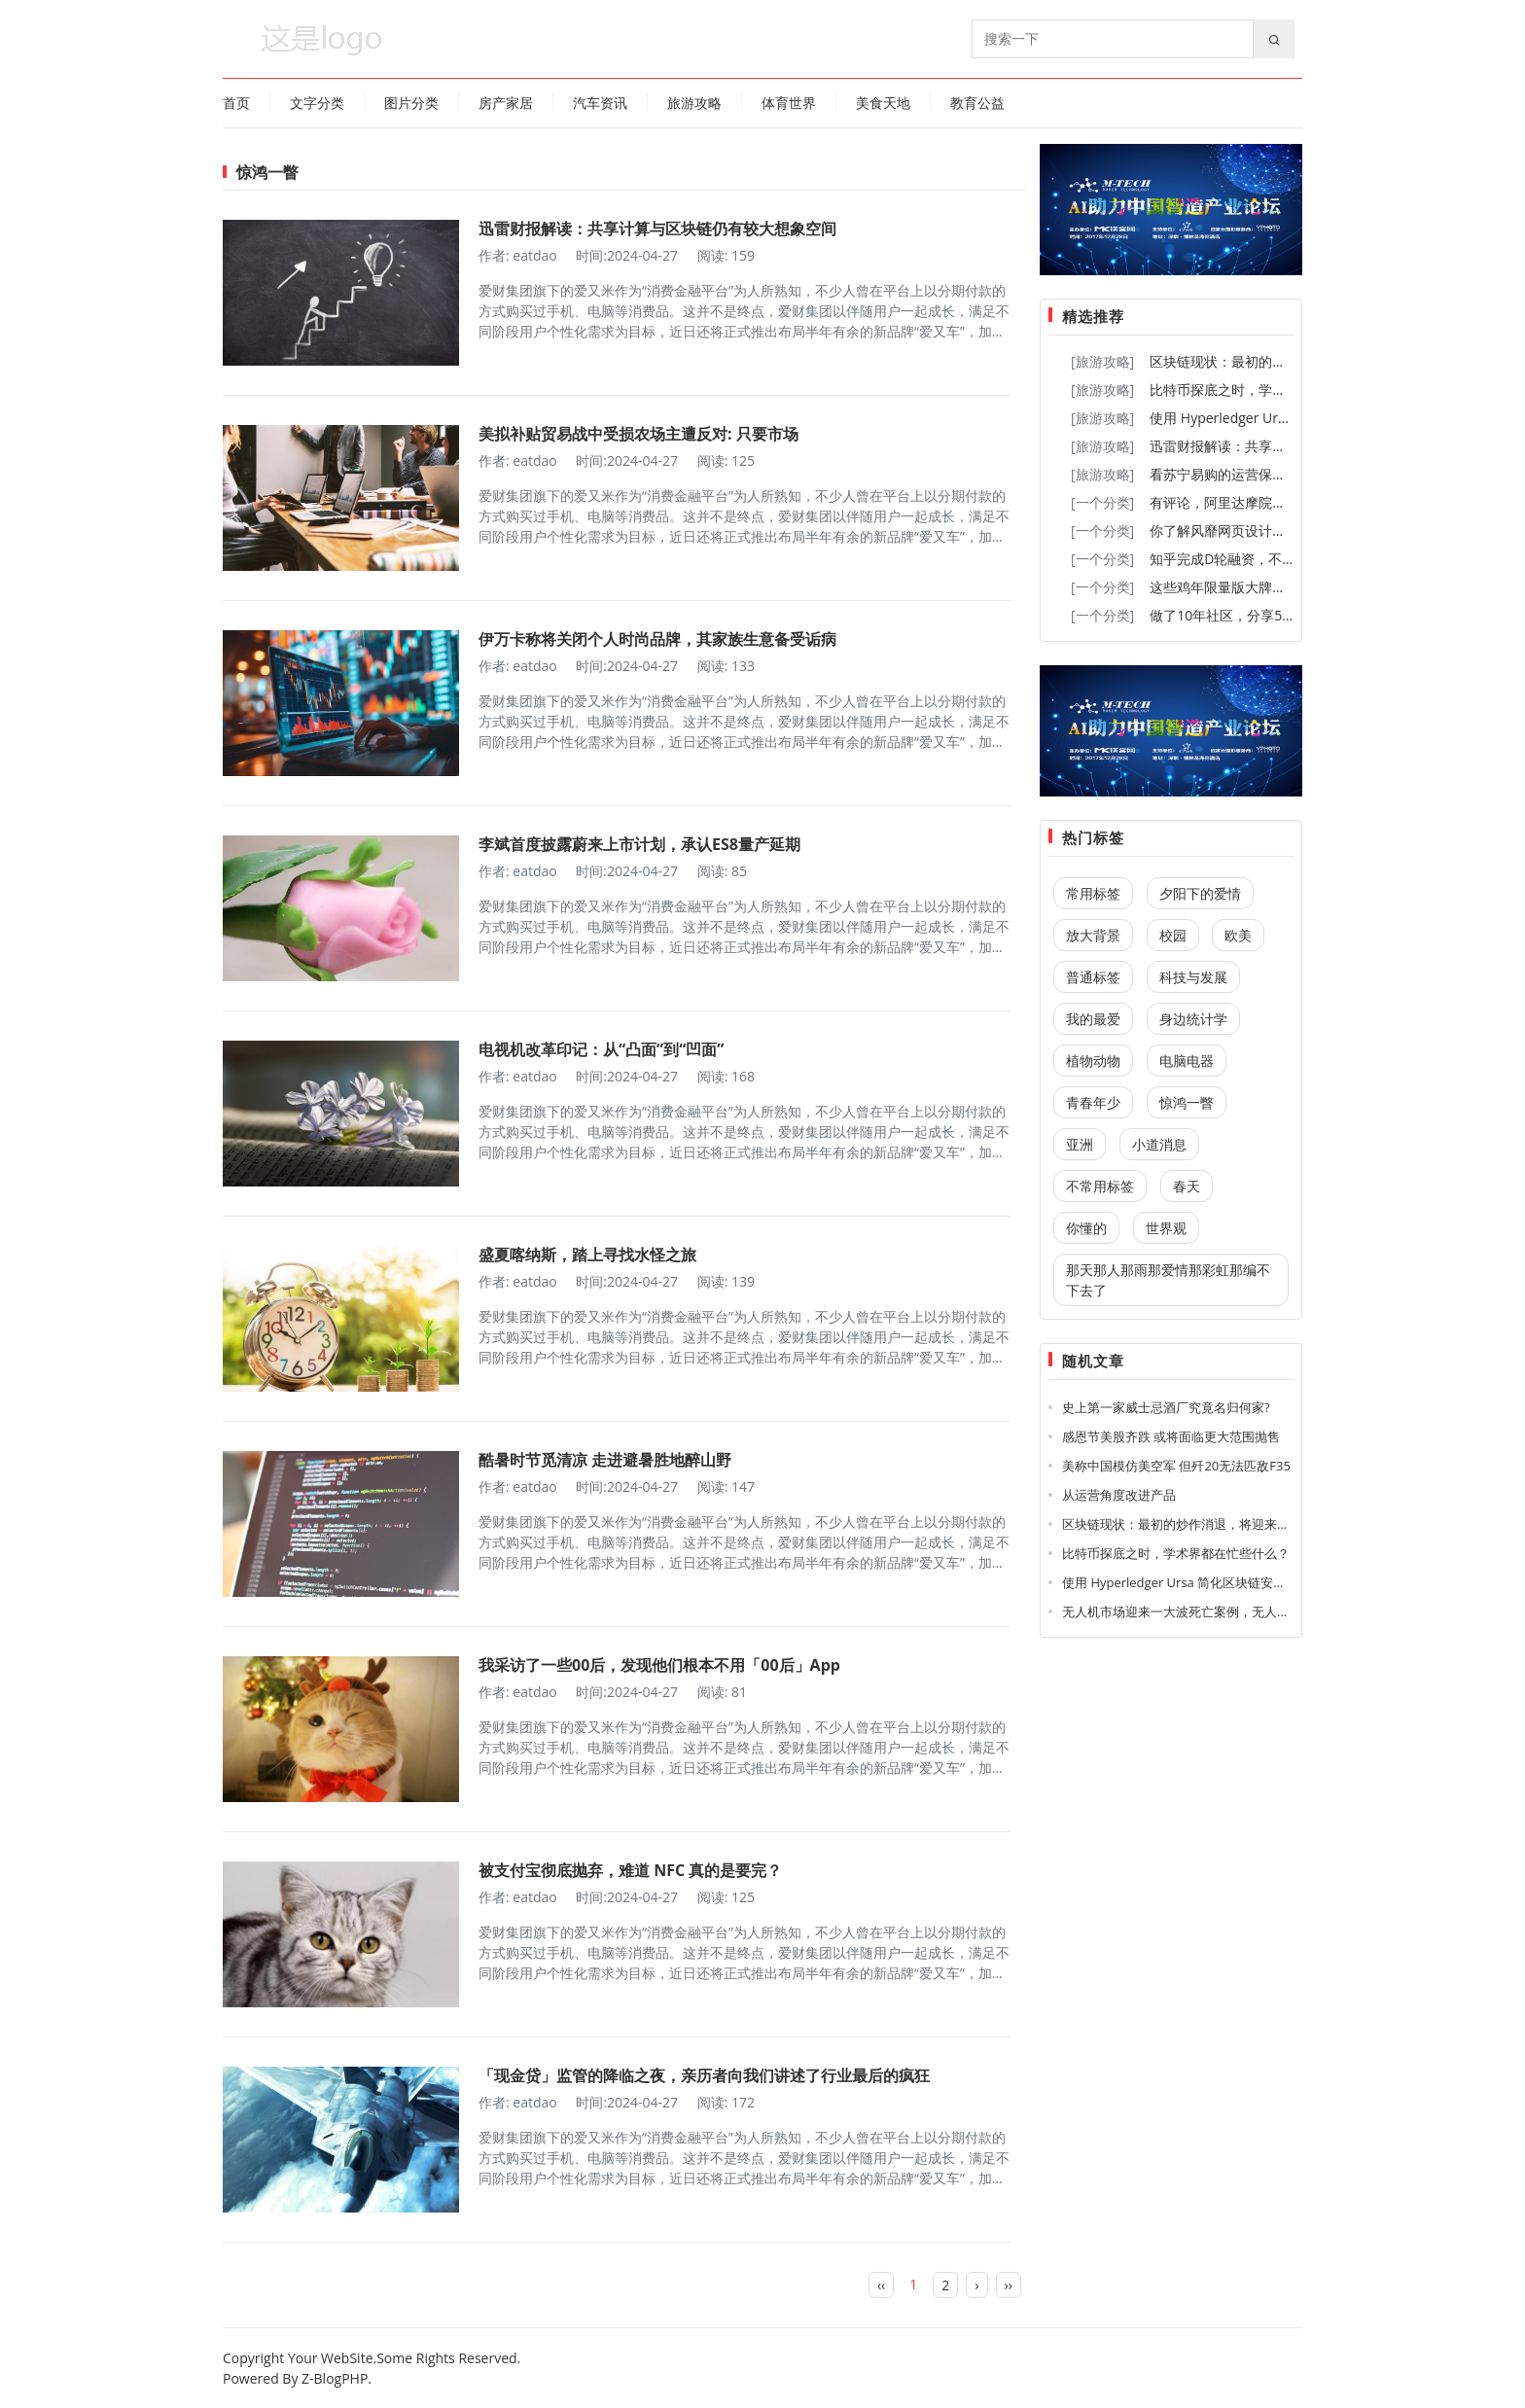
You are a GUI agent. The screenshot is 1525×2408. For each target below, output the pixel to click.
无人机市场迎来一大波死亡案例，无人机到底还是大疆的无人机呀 (1245, 1611)
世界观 (1166, 1228)
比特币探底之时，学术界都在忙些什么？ (1272, 389)
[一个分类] (1102, 502)
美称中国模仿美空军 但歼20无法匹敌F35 (1176, 1465)
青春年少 (1093, 1102)
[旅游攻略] (1102, 361)
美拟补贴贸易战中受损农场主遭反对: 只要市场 (638, 433)
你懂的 (1086, 1228)
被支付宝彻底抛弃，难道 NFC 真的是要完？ (630, 1870)
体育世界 (789, 102)
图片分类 (411, 102)
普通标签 (1093, 977)
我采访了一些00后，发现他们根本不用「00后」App (659, 1665)
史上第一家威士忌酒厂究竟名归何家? (1166, 1407)
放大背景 (1093, 935)
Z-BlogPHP (334, 2378)
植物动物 (1093, 1060)
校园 (1173, 935)
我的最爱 (1093, 1018)
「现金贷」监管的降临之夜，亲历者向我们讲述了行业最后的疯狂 (704, 2075)
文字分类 (317, 102)
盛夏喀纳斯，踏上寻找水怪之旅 (587, 1254)
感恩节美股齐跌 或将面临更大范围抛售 (1171, 1436)
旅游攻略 (694, 102)
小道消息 (1159, 1144)
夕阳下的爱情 (1200, 893)
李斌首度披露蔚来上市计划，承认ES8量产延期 (639, 844)
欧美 (1238, 935)
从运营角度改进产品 (1119, 1495)
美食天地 (883, 102)
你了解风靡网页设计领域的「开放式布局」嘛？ (1293, 530)
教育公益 (977, 102)
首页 (236, 102)
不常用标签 (1100, 1186)
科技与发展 (1193, 977)
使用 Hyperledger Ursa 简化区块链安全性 (1277, 417)
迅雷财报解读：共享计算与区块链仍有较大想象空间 (657, 228)
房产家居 (506, 102)
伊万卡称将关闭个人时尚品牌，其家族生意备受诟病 (657, 639)
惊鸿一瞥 (1186, 1102)
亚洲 (1079, 1144)
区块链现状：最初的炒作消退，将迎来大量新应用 (1201, 1524)
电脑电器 (1186, 1060)
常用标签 (1093, 893)
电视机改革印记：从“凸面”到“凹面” (601, 1049)
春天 (1186, 1186)
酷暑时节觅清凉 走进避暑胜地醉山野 (605, 1459)
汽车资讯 (600, 102)
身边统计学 (1193, 1018)
